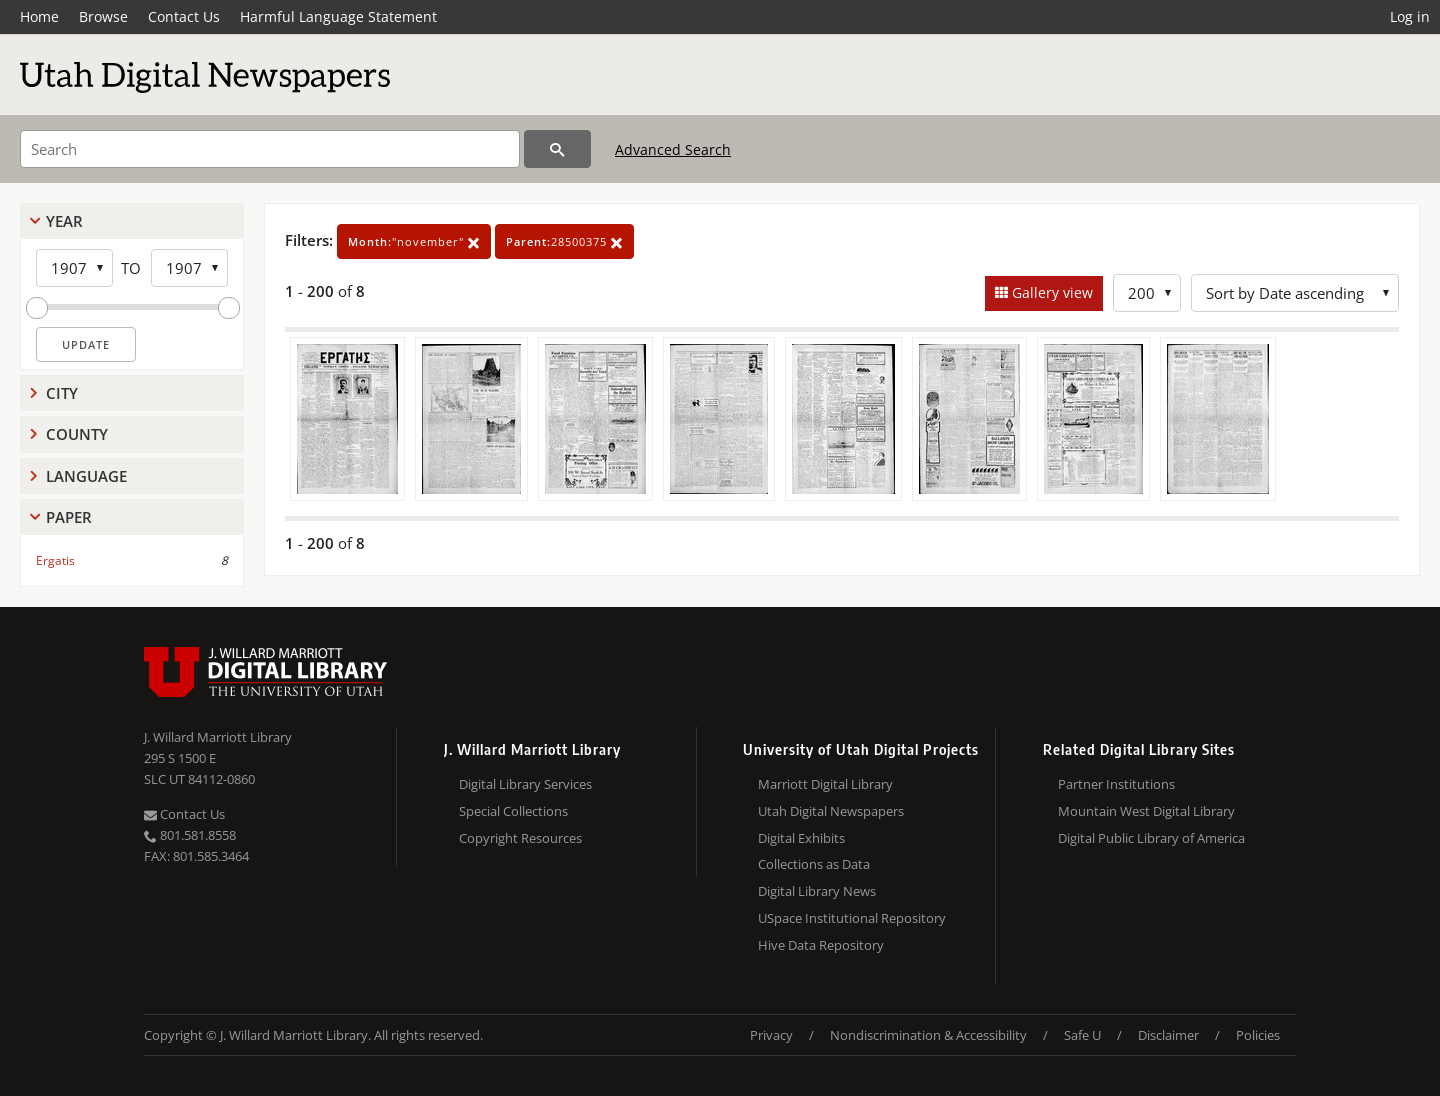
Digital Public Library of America (1151, 838)
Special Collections (513, 811)
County (77, 434)
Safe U (1082, 1035)
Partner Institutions (1116, 784)
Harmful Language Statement (338, 16)
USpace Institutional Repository (852, 918)
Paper (69, 517)
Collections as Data (814, 864)
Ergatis (55, 560)
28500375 (564, 241)
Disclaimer (1168, 1035)
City (62, 393)
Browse (103, 16)
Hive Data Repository (821, 945)
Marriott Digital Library (825, 784)
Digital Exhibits (801, 838)
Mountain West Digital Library (1146, 811)
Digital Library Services (525, 784)
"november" (414, 241)
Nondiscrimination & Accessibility (928, 1035)
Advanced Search (673, 149)
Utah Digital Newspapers (831, 811)
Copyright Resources (520, 838)
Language (86, 476)
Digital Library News (817, 891)
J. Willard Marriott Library (218, 737)
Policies (1258, 1035)
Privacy (771, 1035)
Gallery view (1050, 292)
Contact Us (184, 16)
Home (39, 16)
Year (64, 221)
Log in (1410, 16)
